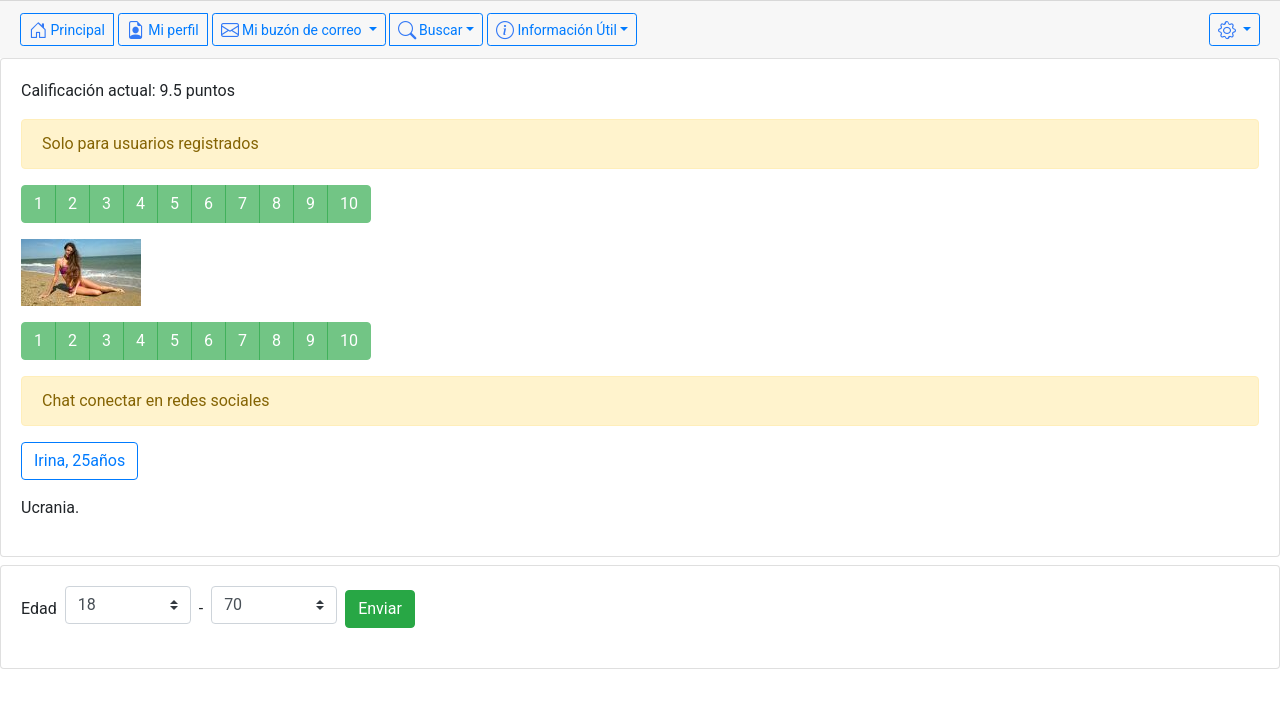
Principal (67, 30)
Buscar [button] (430, 30)
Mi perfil (163, 30)
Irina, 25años (79, 460)
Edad (39, 608)
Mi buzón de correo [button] (293, 30)
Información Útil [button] (556, 30)
